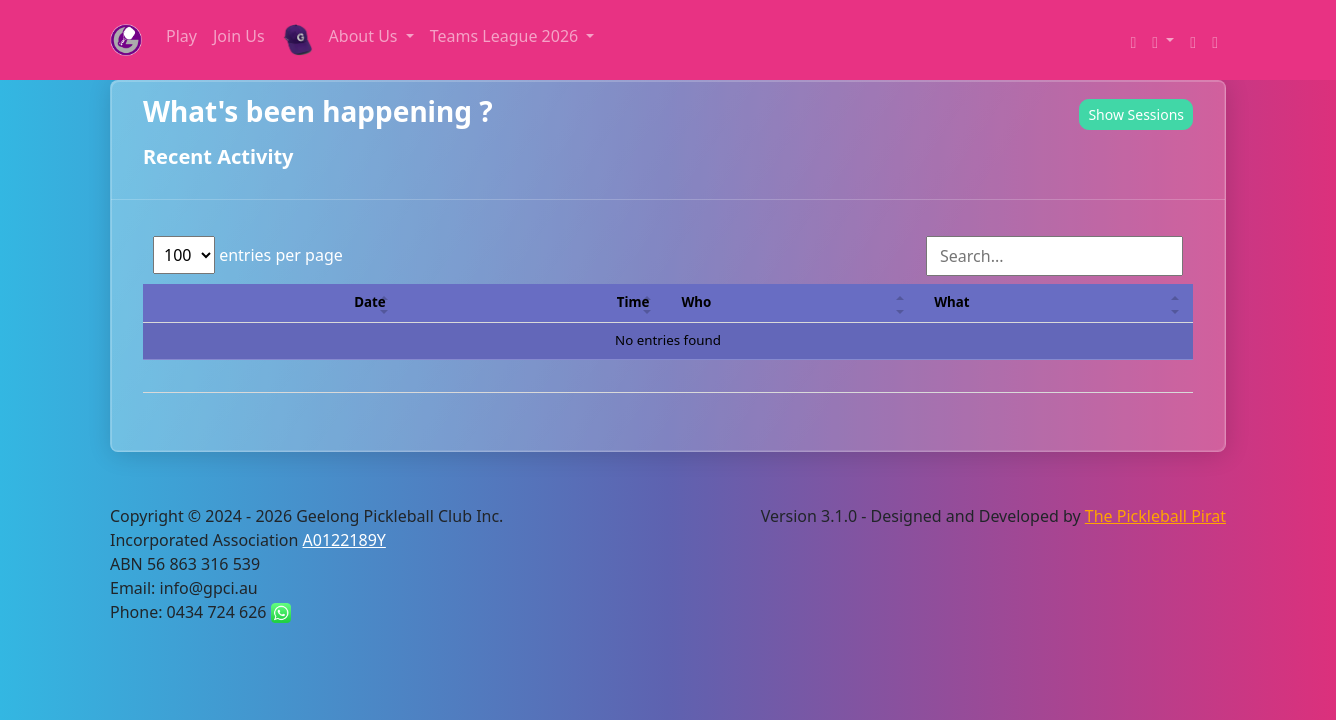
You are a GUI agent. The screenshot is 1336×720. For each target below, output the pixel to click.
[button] (1163, 40)
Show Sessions (1136, 114)
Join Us (239, 36)
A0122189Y (344, 540)
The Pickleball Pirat (1155, 516)
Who (696, 302)
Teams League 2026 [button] (506, 36)
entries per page (248, 255)
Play (181, 36)
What (951, 302)
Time (633, 302)
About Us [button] (365, 36)
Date (369, 302)
